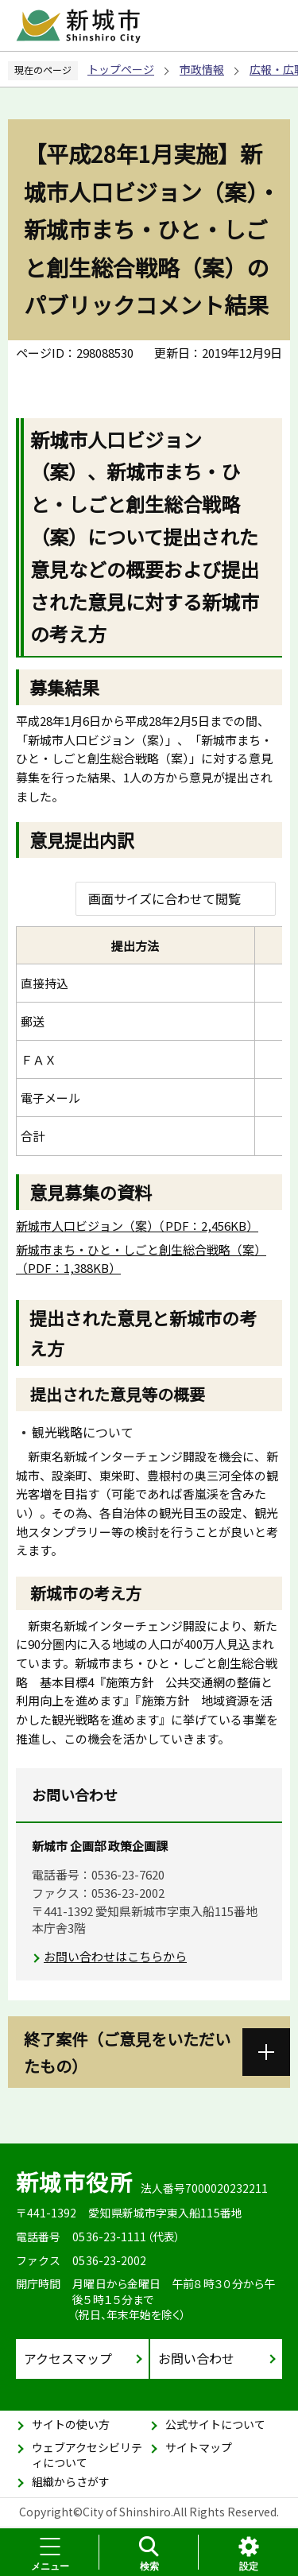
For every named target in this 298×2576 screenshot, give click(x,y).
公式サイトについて (215, 2424)
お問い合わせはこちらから (115, 1956)
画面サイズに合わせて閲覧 (164, 898)
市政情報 (202, 69)
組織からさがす (71, 2481)
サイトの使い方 (71, 2424)
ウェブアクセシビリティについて (87, 2455)
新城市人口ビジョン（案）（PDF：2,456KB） (137, 1225)
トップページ (120, 69)
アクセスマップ (68, 2358)
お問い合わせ (196, 2358)
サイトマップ (198, 2447)
